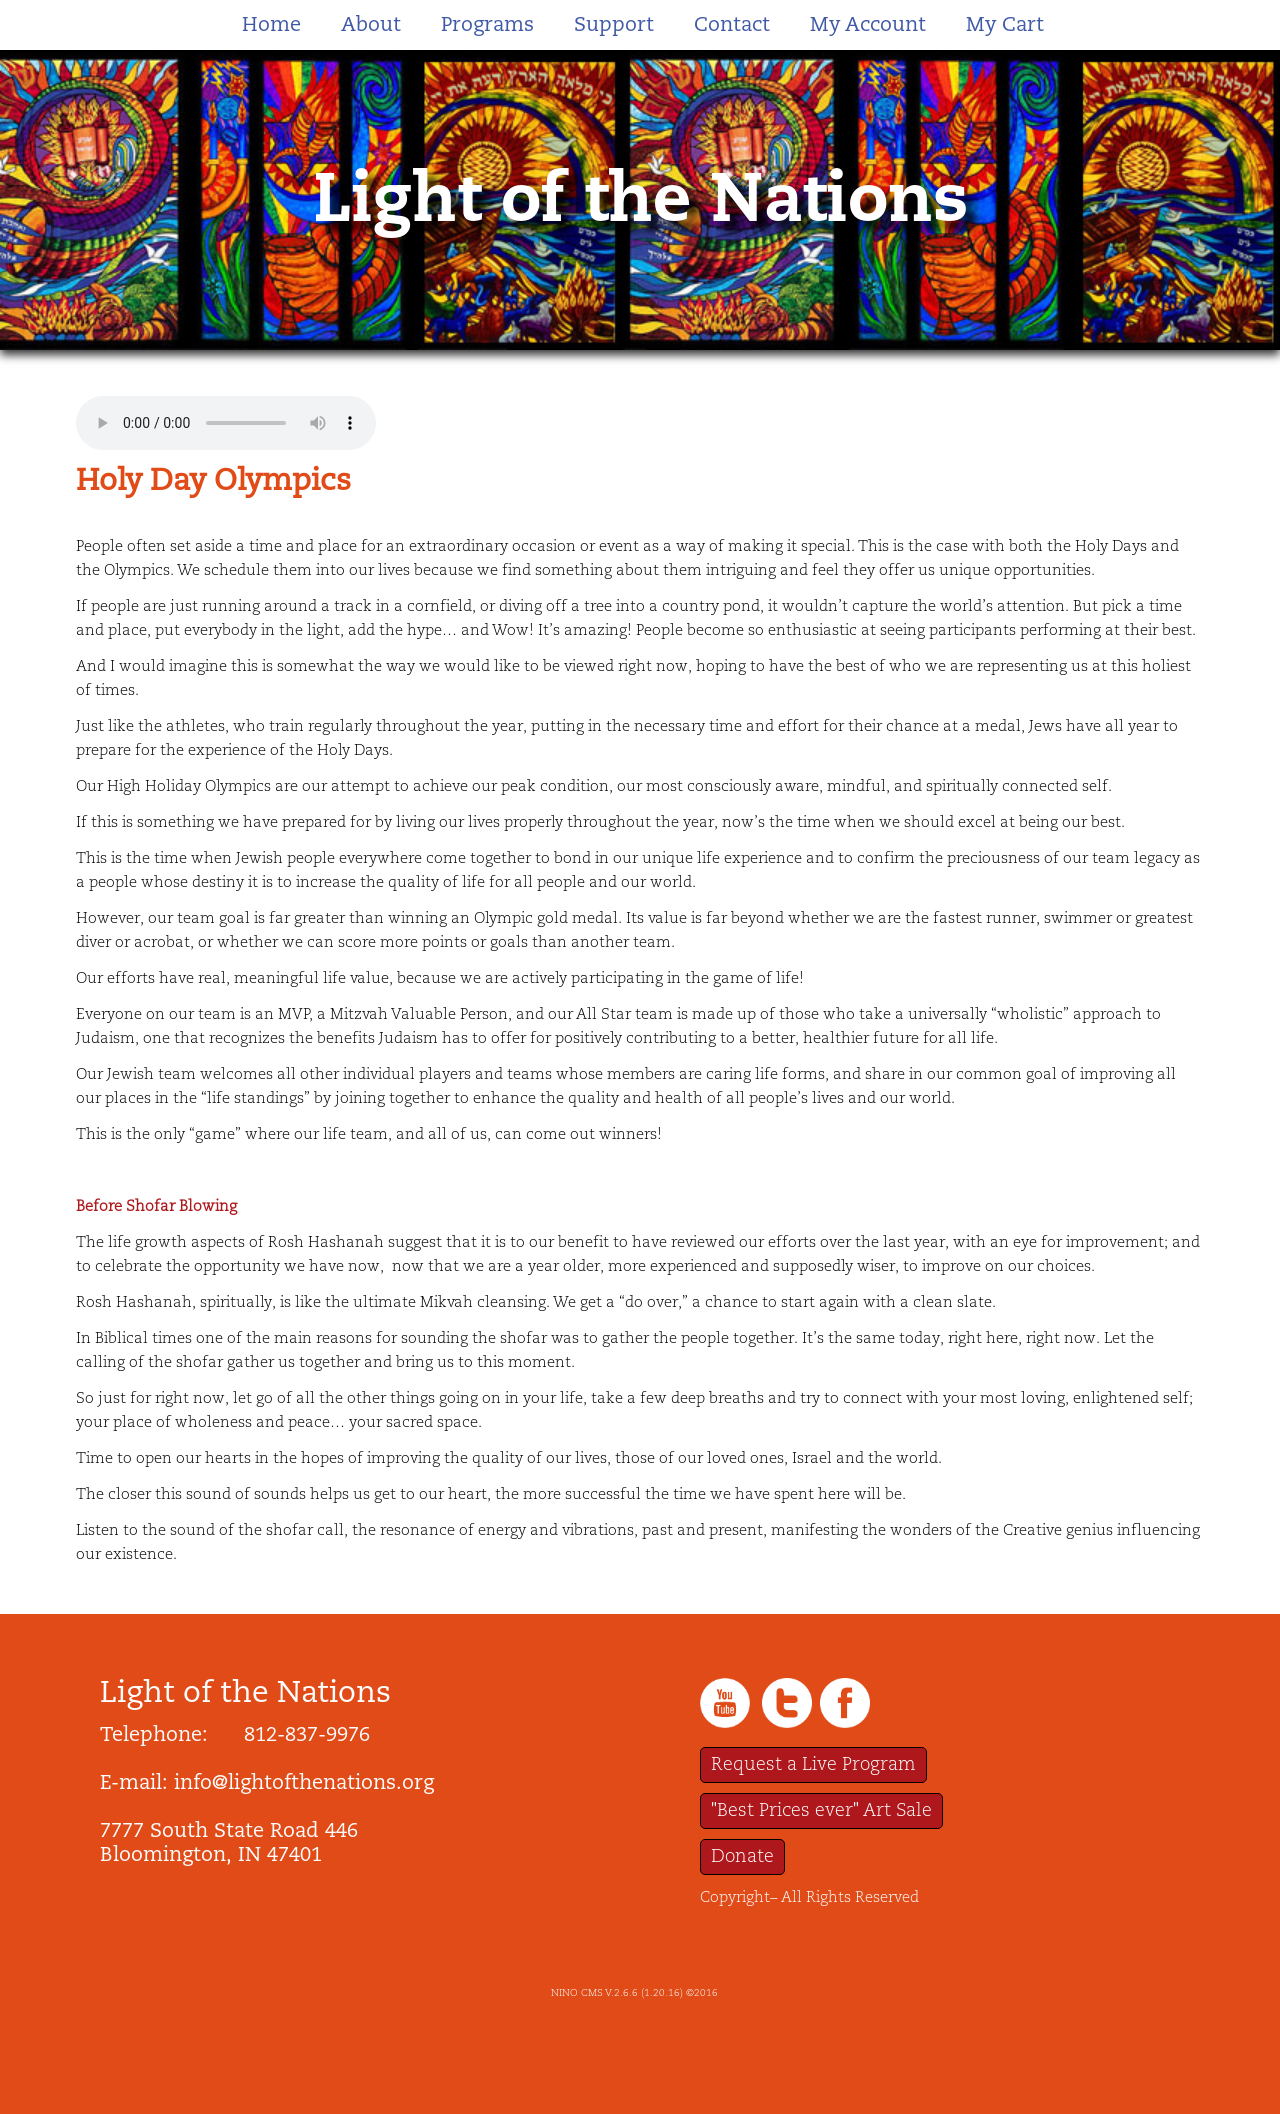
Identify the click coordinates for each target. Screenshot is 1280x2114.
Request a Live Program (813, 1764)
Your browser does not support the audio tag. (226, 423)
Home (271, 24)
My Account (868, 24)
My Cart (1005, 24)
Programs (487, 24)
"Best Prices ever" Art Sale (821, 1810)
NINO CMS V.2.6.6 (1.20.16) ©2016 (634, 1993)
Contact (732, 24)
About (371, 24)
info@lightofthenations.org (304, 1782)
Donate (742, 1856)
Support (614, 24)
